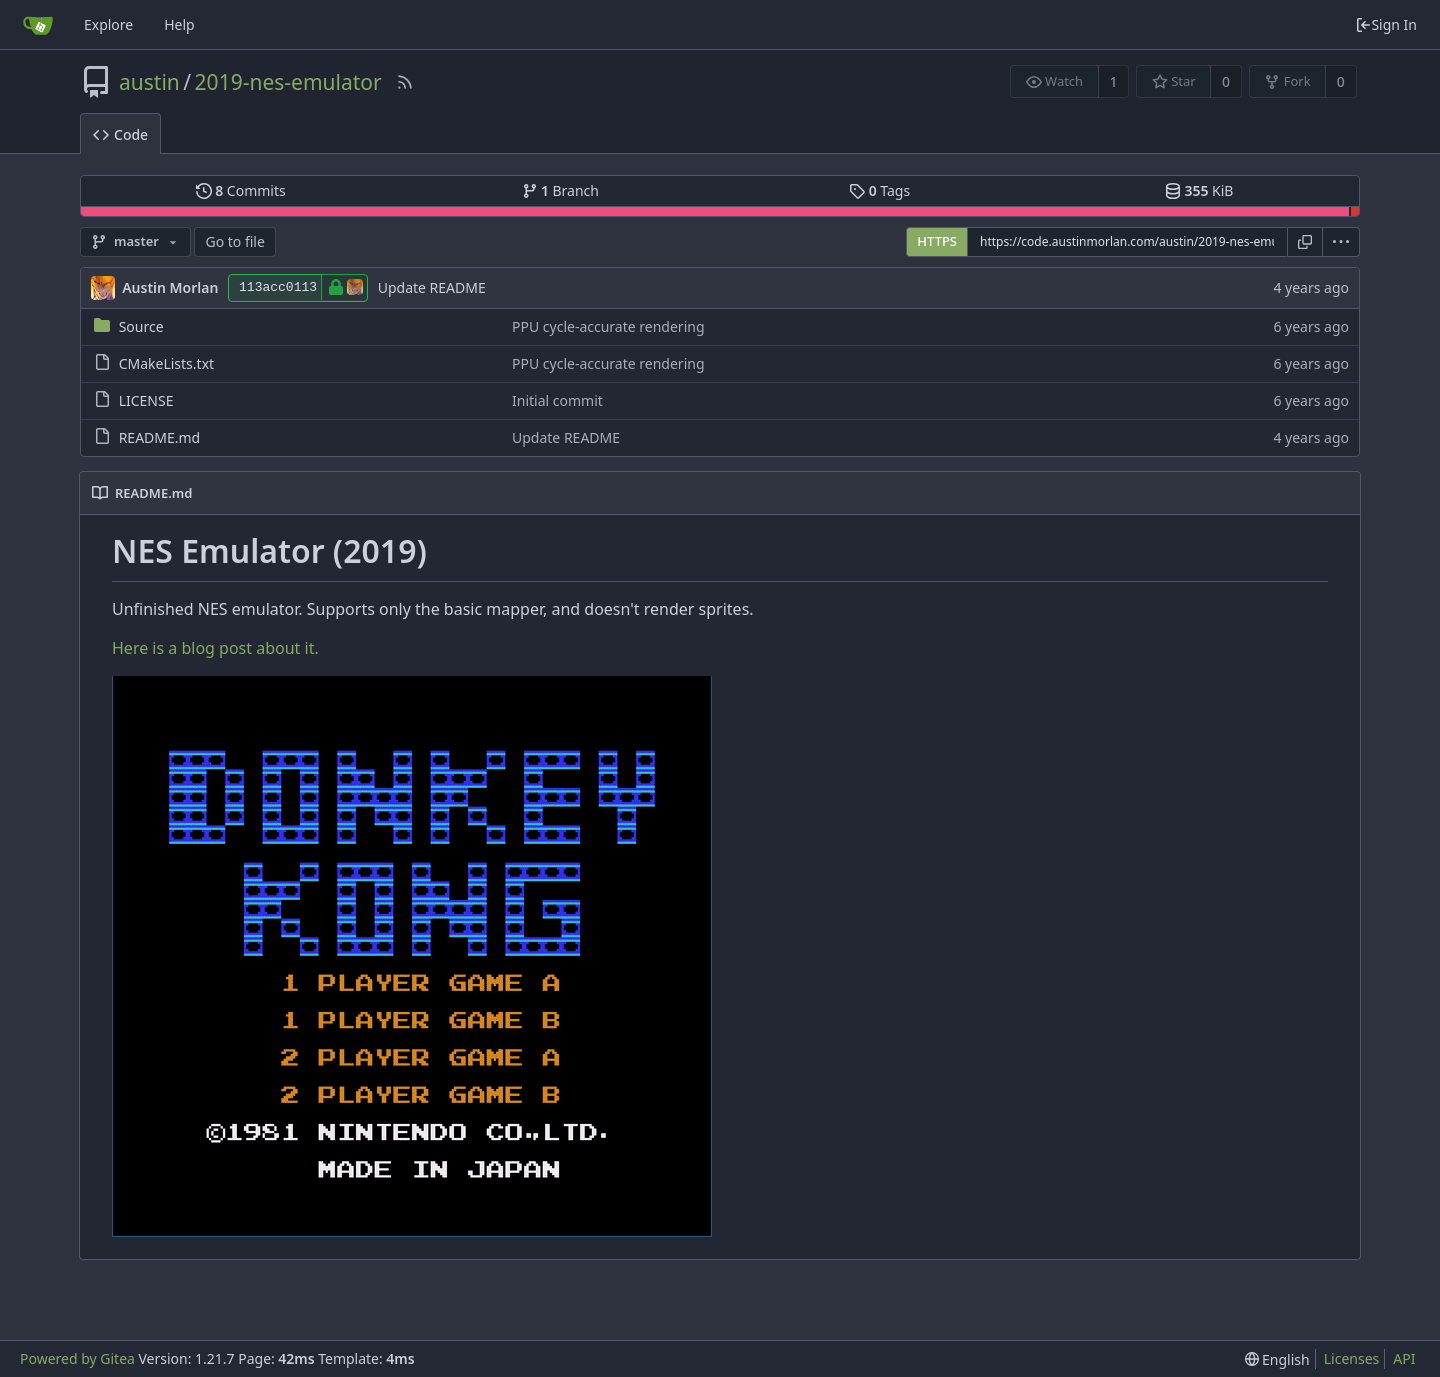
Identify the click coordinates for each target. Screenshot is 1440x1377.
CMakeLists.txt (166, 363)
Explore (108, 24)
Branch (561, 190)
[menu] (1341, 242)
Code (120, 134)
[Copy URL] (1305, 242)
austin (149, 82)
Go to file (234, 241)
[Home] (38, 25)
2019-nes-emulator (288, 82)
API (1404, 1358)
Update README (432, 287)
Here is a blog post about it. (215, 648)
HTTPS (937, 241)
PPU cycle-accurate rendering (608, 326)
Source (141, 326)
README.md (160, 437)
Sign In (1386, 24)
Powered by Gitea (77, 1358)
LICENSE (146, 400)
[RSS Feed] (405, 82)
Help (179, 24)
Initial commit (557, 400)
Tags (879, 190)
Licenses (1352, 1358)
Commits (241, 190)
